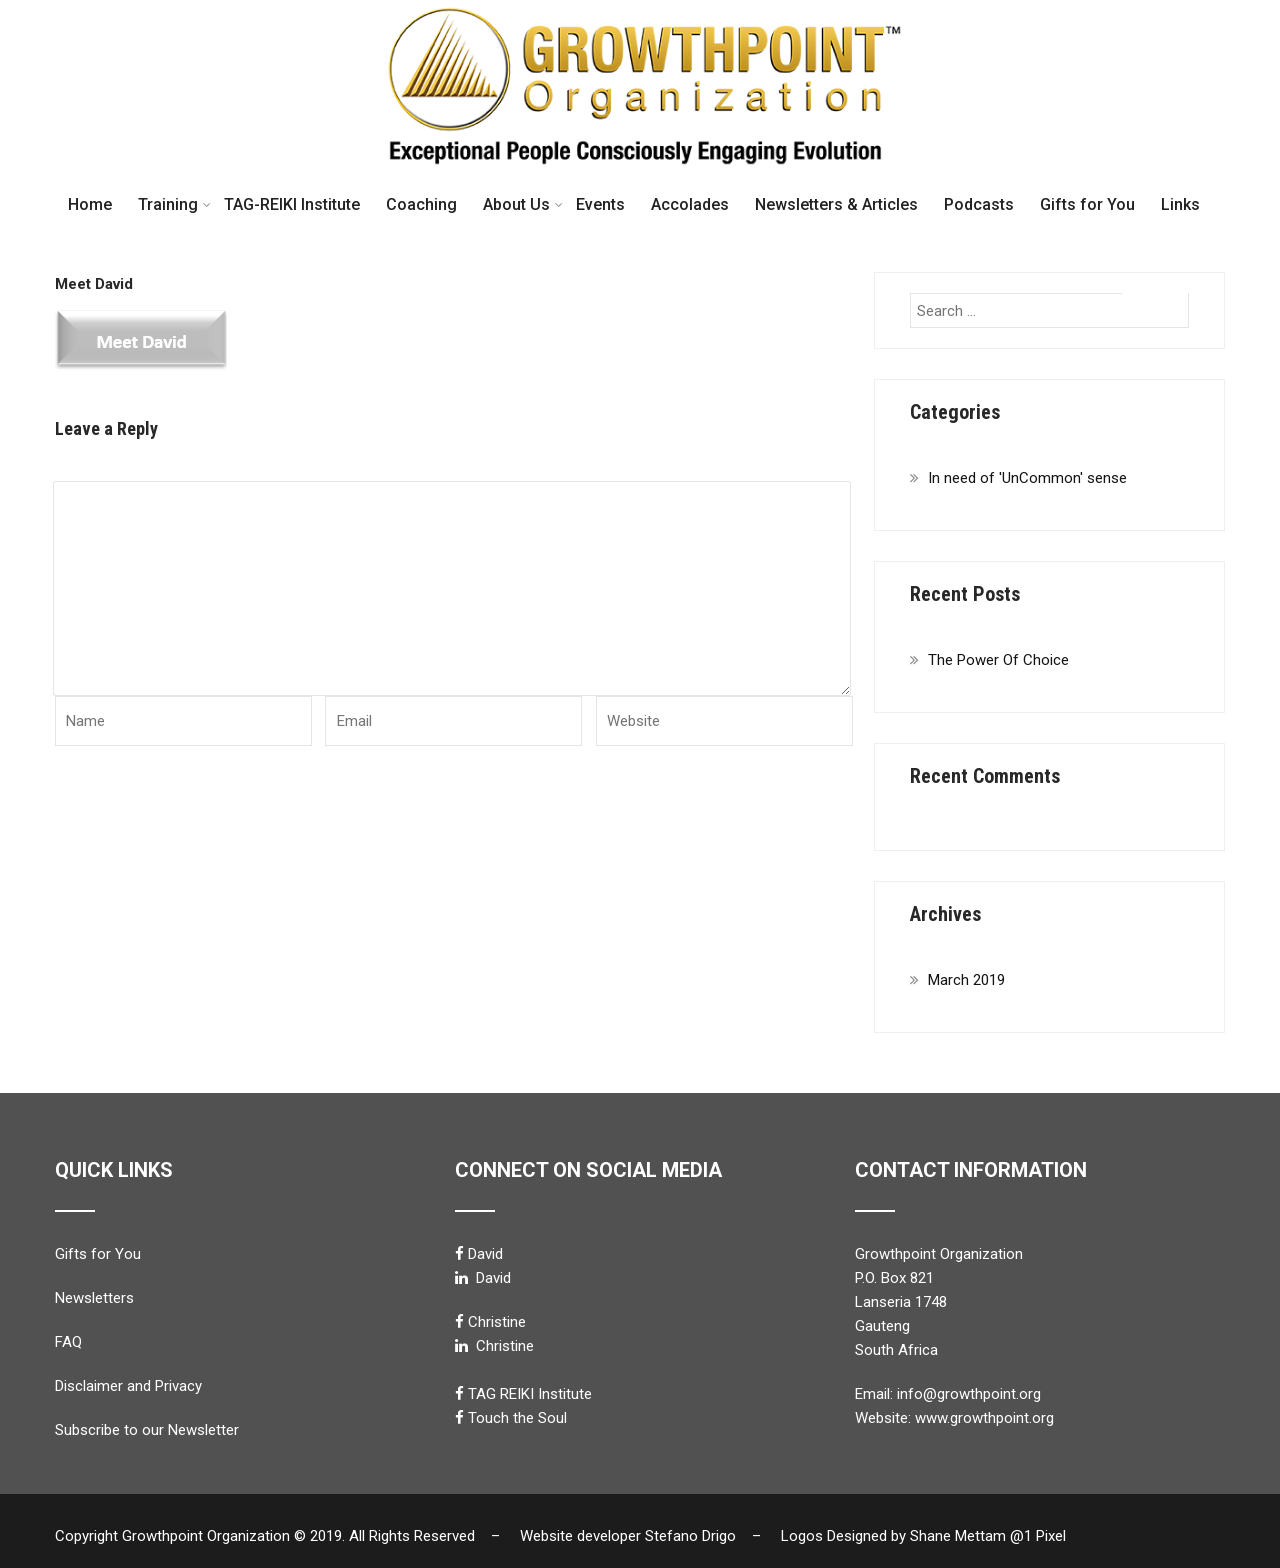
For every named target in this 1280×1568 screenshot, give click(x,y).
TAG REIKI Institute (530, 1394)
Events (600, 204)
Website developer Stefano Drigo (628, 1536)
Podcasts (979, 204)
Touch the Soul (517, 1418)
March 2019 (966, 980)
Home (90, 204)
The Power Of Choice (998, 660)
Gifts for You (1087, 204)
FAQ (68, 1342)
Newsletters (94, 1298)
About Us (523, 204)
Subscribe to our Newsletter (147, 1430)
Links (1180, 204)
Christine (497, 1322)
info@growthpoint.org (969, 1394)
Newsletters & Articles (836, 204)
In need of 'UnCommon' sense (1027, 478)
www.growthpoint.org (984, 1418)
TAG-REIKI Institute (292, 204)
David (485, 1254)
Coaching (421, 204)
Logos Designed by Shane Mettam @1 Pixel (929, 1536)
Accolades (690, 204)
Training (174, 204)
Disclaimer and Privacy (128, 1386)
